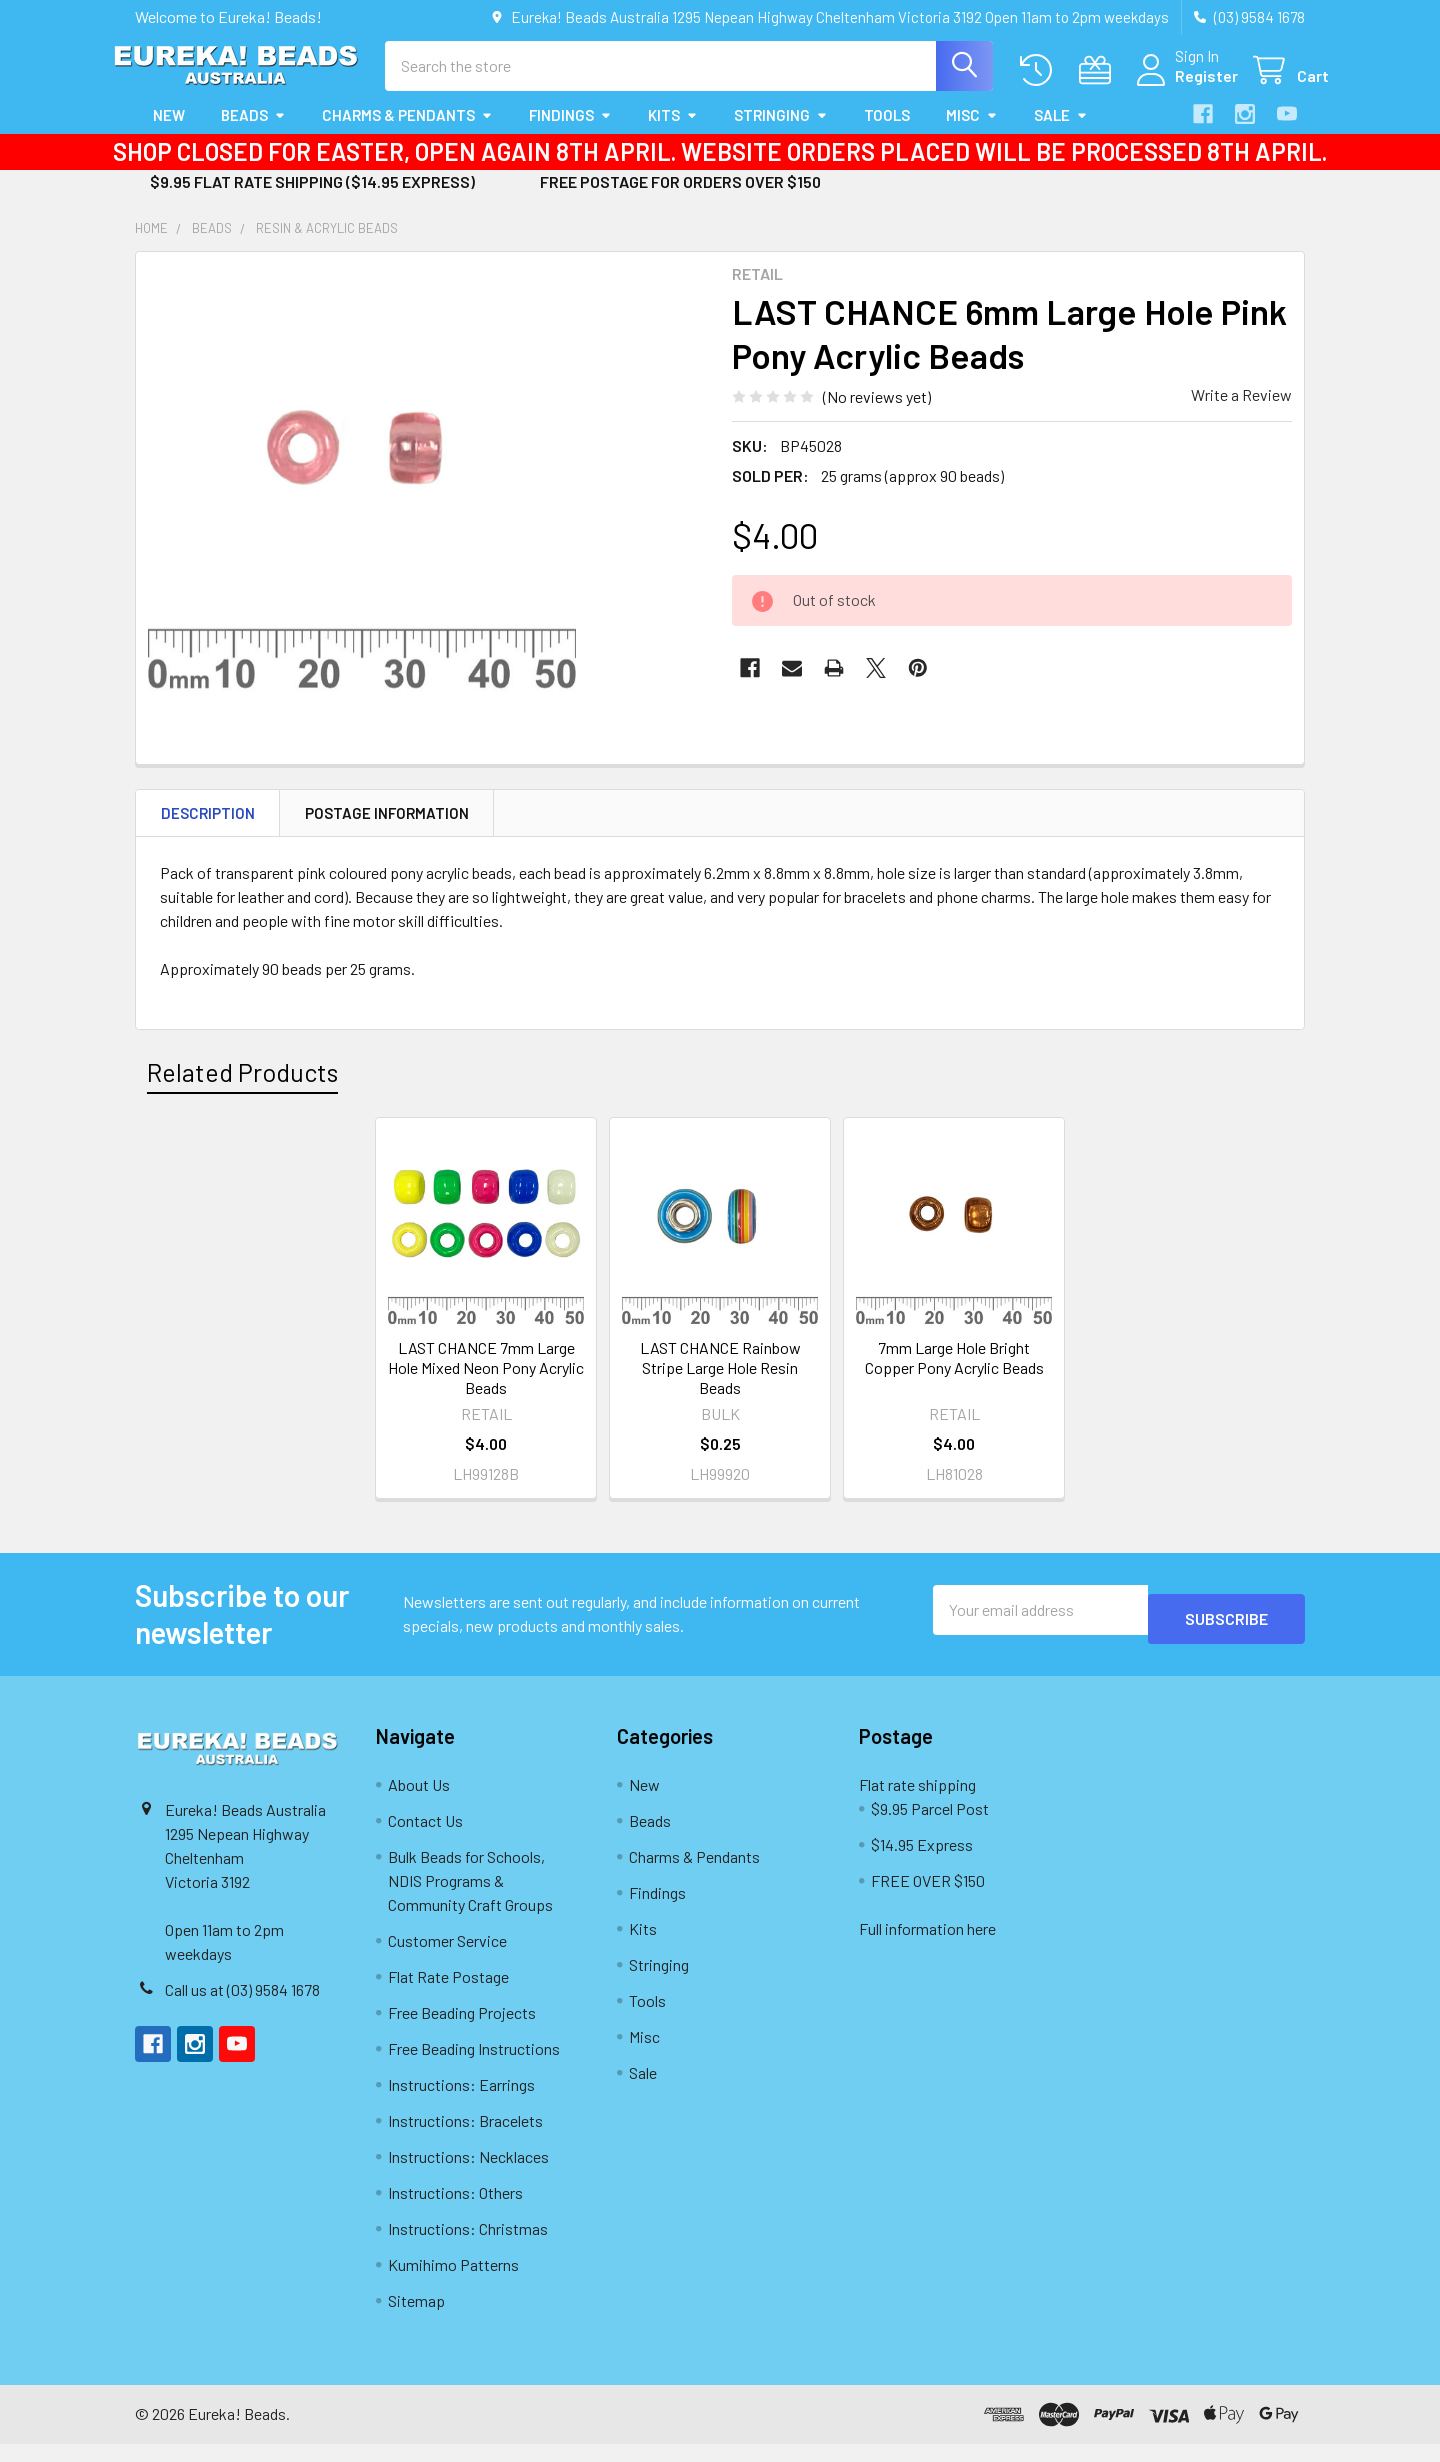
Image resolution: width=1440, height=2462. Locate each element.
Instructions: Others (455, 2210)
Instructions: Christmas (468, 2246)
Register (1182, 87)
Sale (1061, 133)
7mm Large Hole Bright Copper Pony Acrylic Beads (954, 1375)
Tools (887, 133)
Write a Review (1241, 412)
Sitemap (416, 2318)
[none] (362, 496)
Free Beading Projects (462, 2030)
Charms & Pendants (407, 133)
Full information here (927, 1946)
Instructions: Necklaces (468, 2174)
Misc (972, 133)
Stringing (781, 133)
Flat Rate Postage (448, 1994)
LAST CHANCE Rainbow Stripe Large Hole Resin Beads (720, 1385)
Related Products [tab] (242, 1090)
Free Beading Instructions (474, 2066)
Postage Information (387, 831)
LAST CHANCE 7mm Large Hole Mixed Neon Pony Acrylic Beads (486, 1385)
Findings (570, 133)
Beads (253, 133)
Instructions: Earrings (461, 2102)
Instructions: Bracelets (465, 2138)
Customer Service (447, 1958)
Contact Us (425, 1838)
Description (208, 831)
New (169, 133)
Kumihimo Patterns (453, 2282)
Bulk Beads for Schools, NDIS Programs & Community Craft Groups (470, 1898)
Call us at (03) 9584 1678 (242, 2007)
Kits (673, 133)
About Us (419, 1802)
